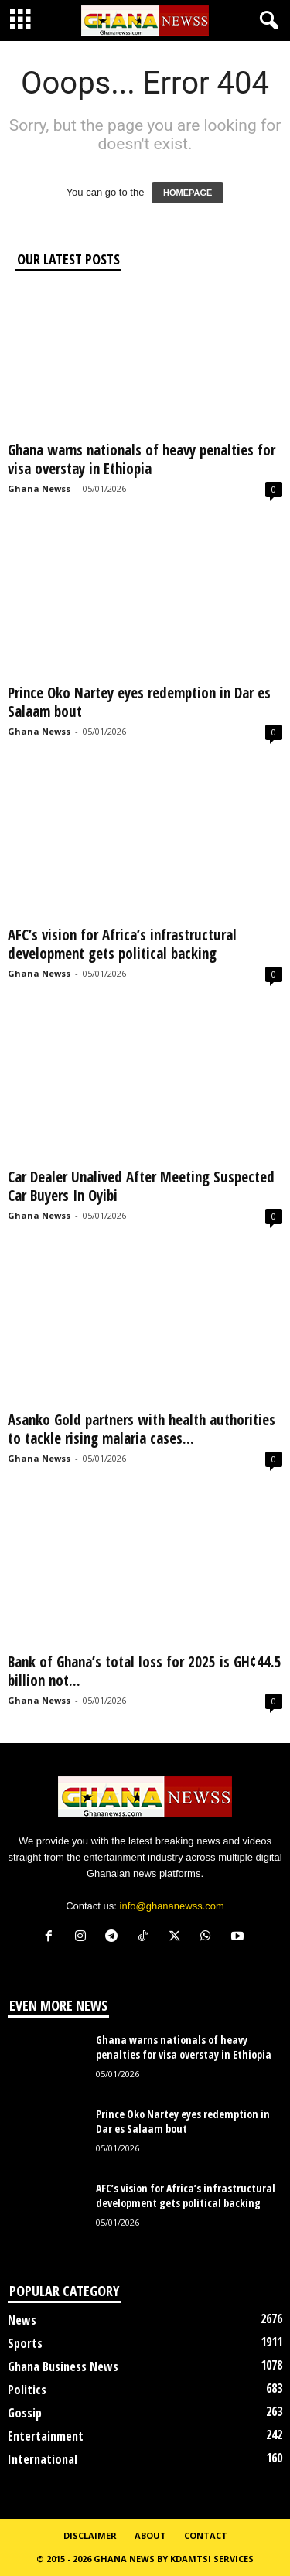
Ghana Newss (39, 488)
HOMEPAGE (187, 192)
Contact (205, 2535)
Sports (25, 2343)
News (22, 2320)
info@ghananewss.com (172, 1906)
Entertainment (46, 2436)
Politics (27, 2389)
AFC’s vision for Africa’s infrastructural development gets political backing (122, 944)
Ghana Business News (63, 2366)
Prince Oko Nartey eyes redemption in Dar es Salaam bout (139, 702)
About (150, 2535)
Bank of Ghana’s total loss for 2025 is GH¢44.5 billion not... (144, 1671)
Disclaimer (90, 2535)
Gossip (25, 2412)
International (42, 2459)
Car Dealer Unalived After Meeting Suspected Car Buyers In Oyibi (141, 1186)
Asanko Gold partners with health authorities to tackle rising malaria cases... (141, 1429)
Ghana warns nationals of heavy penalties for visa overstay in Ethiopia (141, 459)
